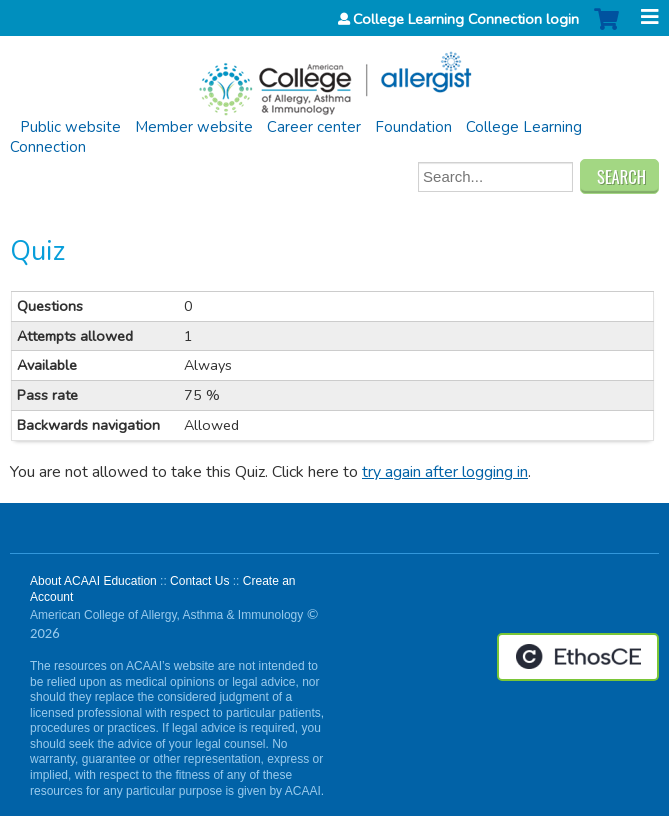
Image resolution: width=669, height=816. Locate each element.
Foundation (413, 127)
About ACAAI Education (93, 581)
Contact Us (199, 581)
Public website (70, 127)
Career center (314, 127)
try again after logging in (445, 472)
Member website (194, 127)
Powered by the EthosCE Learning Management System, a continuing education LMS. (578, 657)
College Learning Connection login (466, 19)
